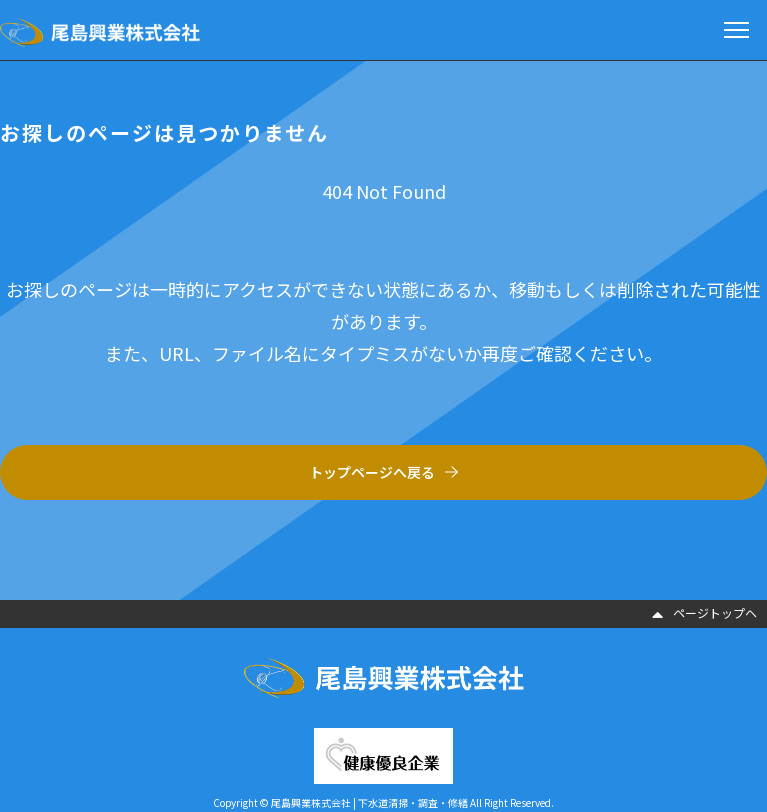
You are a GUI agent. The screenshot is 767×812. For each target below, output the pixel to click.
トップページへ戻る (372, 472)
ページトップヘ (704, 612)
